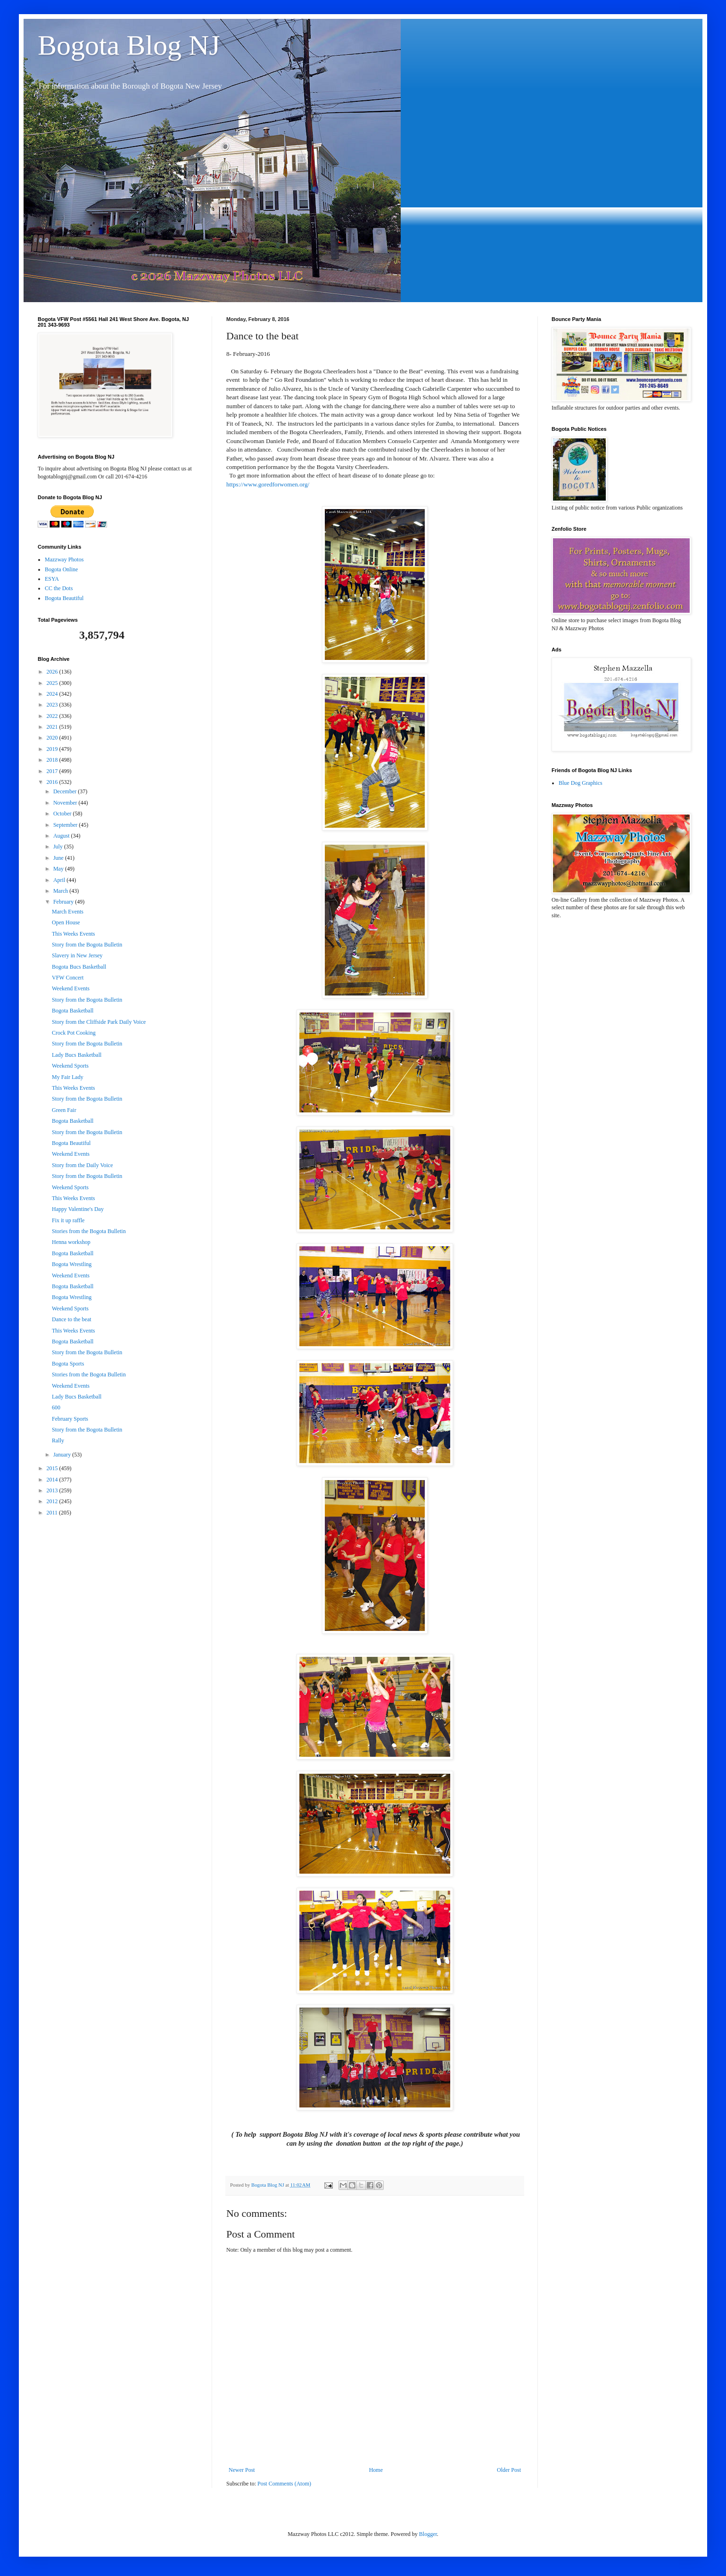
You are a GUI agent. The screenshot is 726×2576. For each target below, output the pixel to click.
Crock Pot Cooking (74, 1032)
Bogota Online (61, 569)
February (64, 901)
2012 (53, 1501)
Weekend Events (71, 988)
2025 (53, 683)
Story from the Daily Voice (82, 1165)
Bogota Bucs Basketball (79, 966)
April (59, 880)
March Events (67, 911)
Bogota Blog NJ (129, 45)
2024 (53, 694)
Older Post (509, 2470)
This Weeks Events (73, 933)
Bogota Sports (68, 1363)
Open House (66, 922)
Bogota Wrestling (71, 1264)
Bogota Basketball (72, 1010)
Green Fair (64, 1110)
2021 (53, 727)
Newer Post (242, 2470)
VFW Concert (67, 977)
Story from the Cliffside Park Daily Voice (99, 1022)
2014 (53, 1479)
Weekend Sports (70, 1065)
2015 (53, 1468)
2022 (53, 716)
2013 (53, 1490)
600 (56, 1407)
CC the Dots (59, 588)
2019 (53, 749)
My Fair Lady (67, 1077)
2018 (53, 760)
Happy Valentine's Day (78, 1209)
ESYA (52, 579)
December (65, 791)
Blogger (428, 2534)
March (61, 891)
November (66, 802)
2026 (53, 671)
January (62, 1454)
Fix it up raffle (68, 1220)
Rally (58, 1440)
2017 (53, 771)
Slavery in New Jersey (77, 955)
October (63, 813)
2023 (53, 704)
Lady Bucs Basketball (76, 1055)
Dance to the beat (71, 1319)
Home (376, 2470)
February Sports (70, 1419)
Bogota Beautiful (64, 598)
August (62, 835)
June (59, 858)
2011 (53, 1512)
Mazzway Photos (64, 559)
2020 (53, 737)
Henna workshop (71, 1242)
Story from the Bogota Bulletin (87, 944)
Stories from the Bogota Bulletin (89, 1231)
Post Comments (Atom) (284, 2483)
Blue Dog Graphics (580, 783)
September (66, 825)
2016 (53, 782)
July (58, 846)
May (59, 868)
